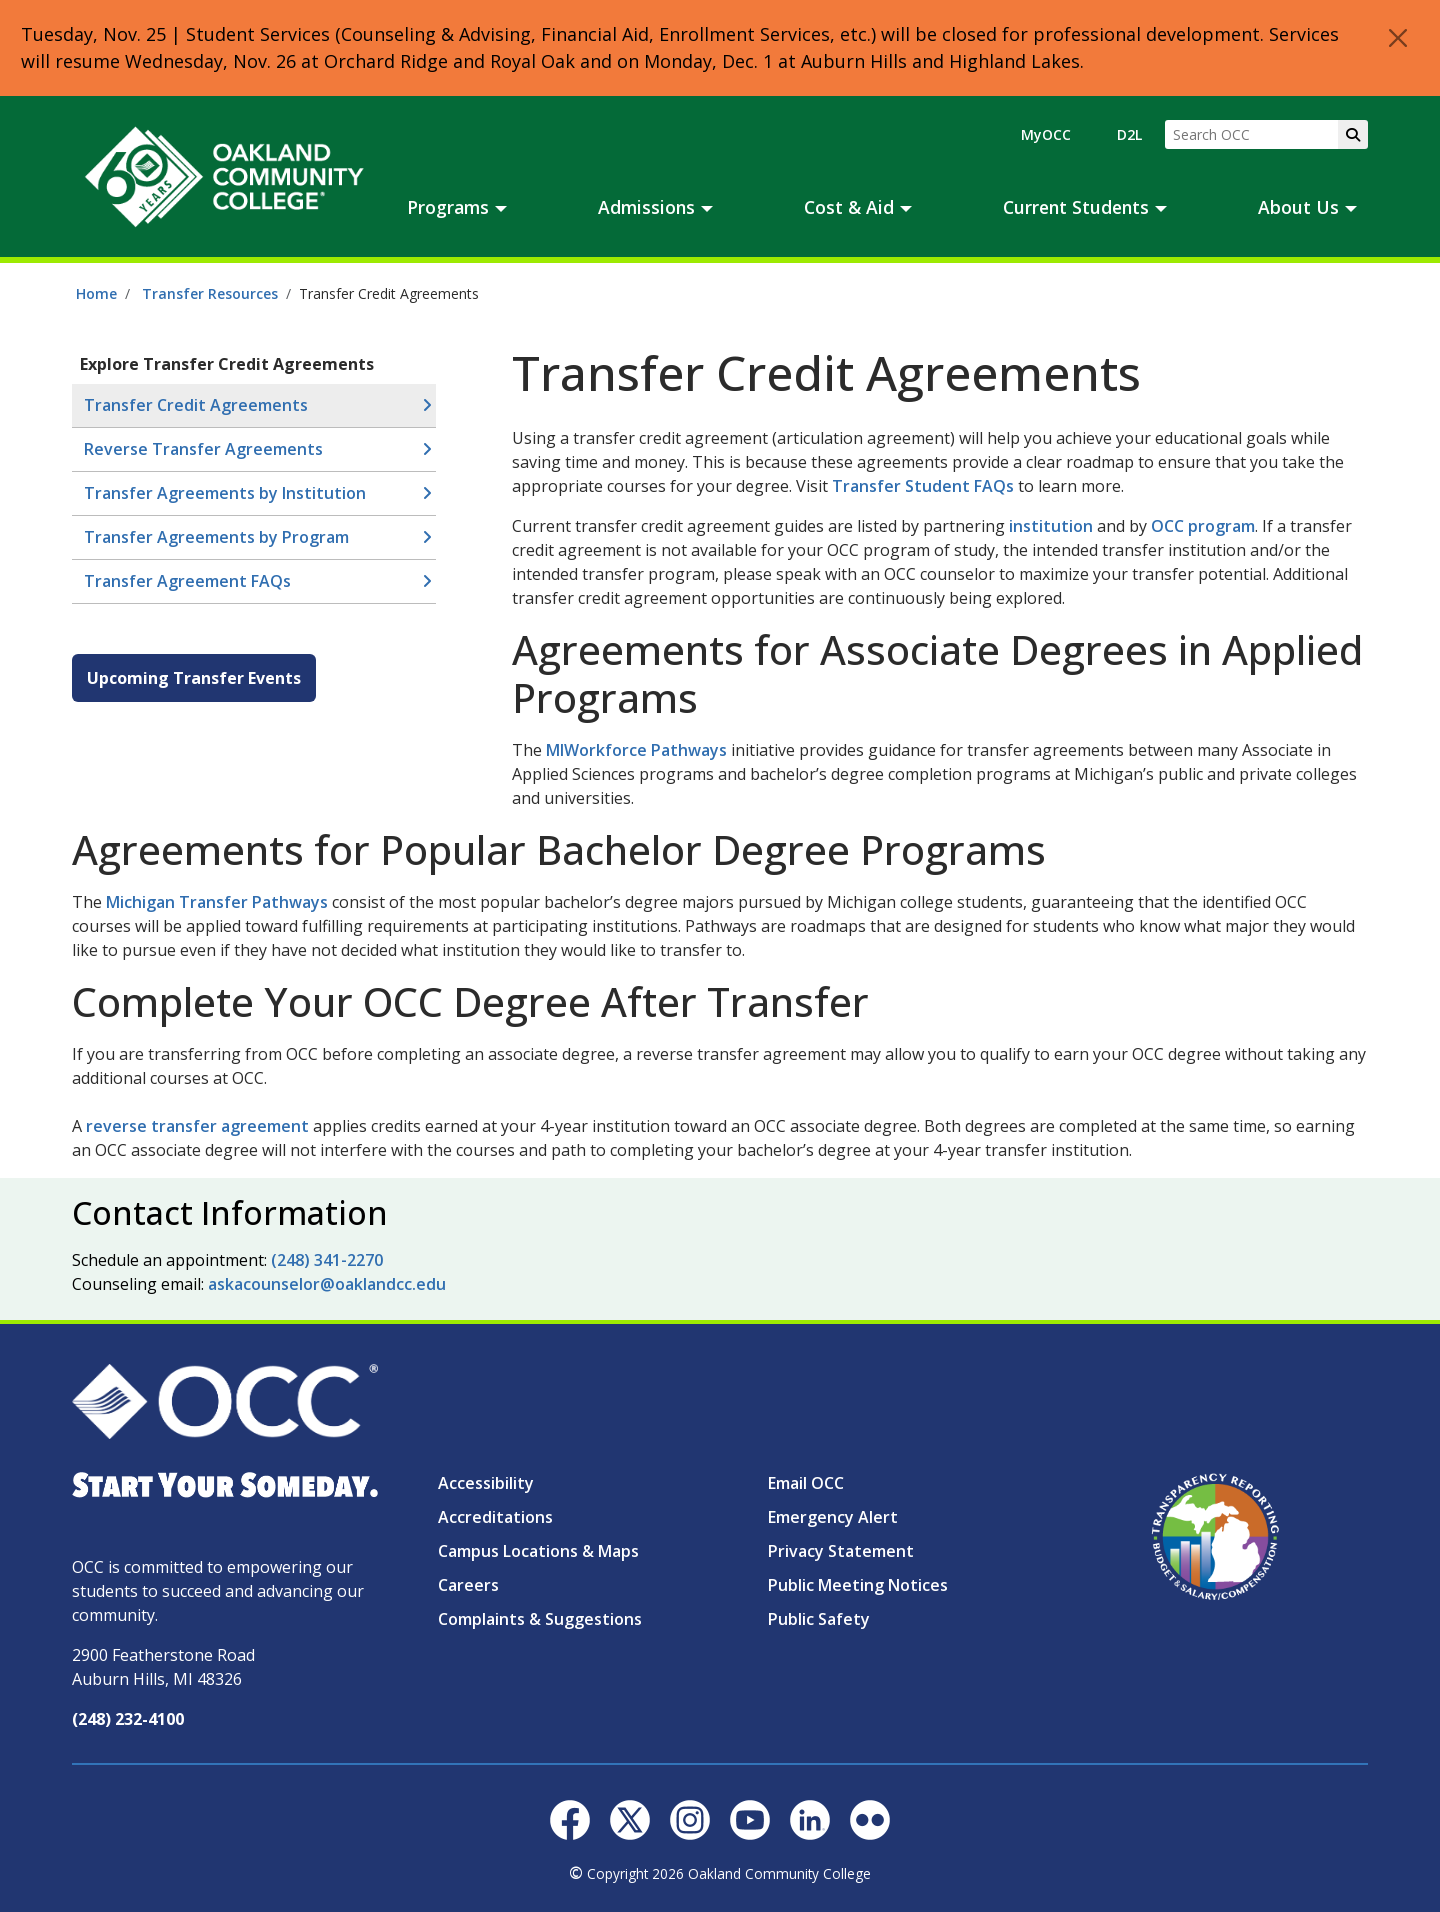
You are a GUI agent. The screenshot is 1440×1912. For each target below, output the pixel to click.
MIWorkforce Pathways (636, 750)
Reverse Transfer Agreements (203, 449)
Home (96, 293)
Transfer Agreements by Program (216, 537)
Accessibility (486, 1483)
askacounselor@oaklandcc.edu (327, 1284)
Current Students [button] (1076, 207)
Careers (468, 1585)
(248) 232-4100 (128, 1719)
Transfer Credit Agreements (196, 405)
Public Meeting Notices (858, 1585)
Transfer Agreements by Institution (225, 493)
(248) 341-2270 (327, 1260)
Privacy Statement (841, 1551)
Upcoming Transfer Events (194, 678)
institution (1051, 526)
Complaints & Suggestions (540, 1619)
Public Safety (819, 1619)
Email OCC (806, 1483)
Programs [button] (448, 207)
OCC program (1203, 526)
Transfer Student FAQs (923, 486)
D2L (1129, 134)
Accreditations (495, 1517)
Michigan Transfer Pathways (217, 902)
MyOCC (1046, 134)
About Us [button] (1298, 207)
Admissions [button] (646, 207)
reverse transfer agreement (199, 1126)
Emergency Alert (833, 1517)
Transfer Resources (210, 293)
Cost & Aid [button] (849, 207)
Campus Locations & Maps (538, 1551)
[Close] (1398, 38)
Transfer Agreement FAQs (187, 581)
